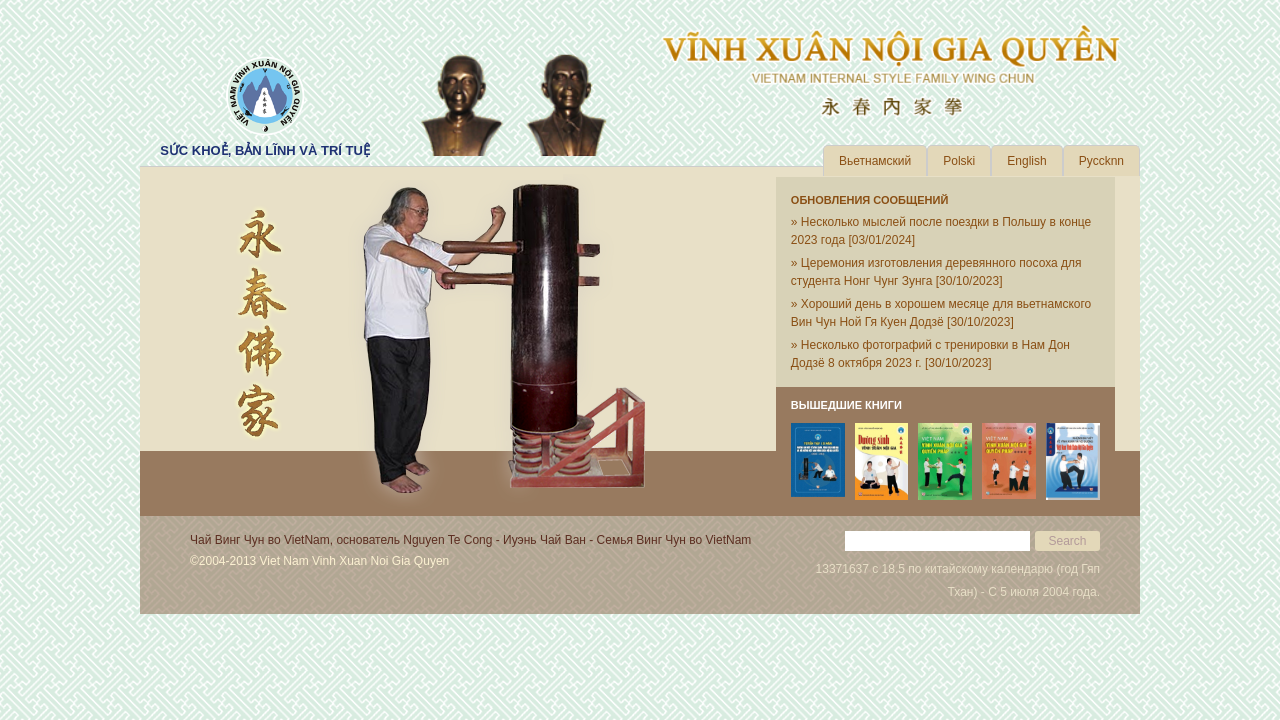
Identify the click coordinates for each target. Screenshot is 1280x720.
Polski (959, 161)
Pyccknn (1101, 161)
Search (1067, 541)
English (1026, 161)
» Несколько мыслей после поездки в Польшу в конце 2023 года (941, 231)
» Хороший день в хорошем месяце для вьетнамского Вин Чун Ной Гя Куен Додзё (941, 313)
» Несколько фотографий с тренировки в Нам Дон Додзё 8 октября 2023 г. (930, 354)
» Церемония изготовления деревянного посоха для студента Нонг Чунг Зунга (936, 272)
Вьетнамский (875, 161)
